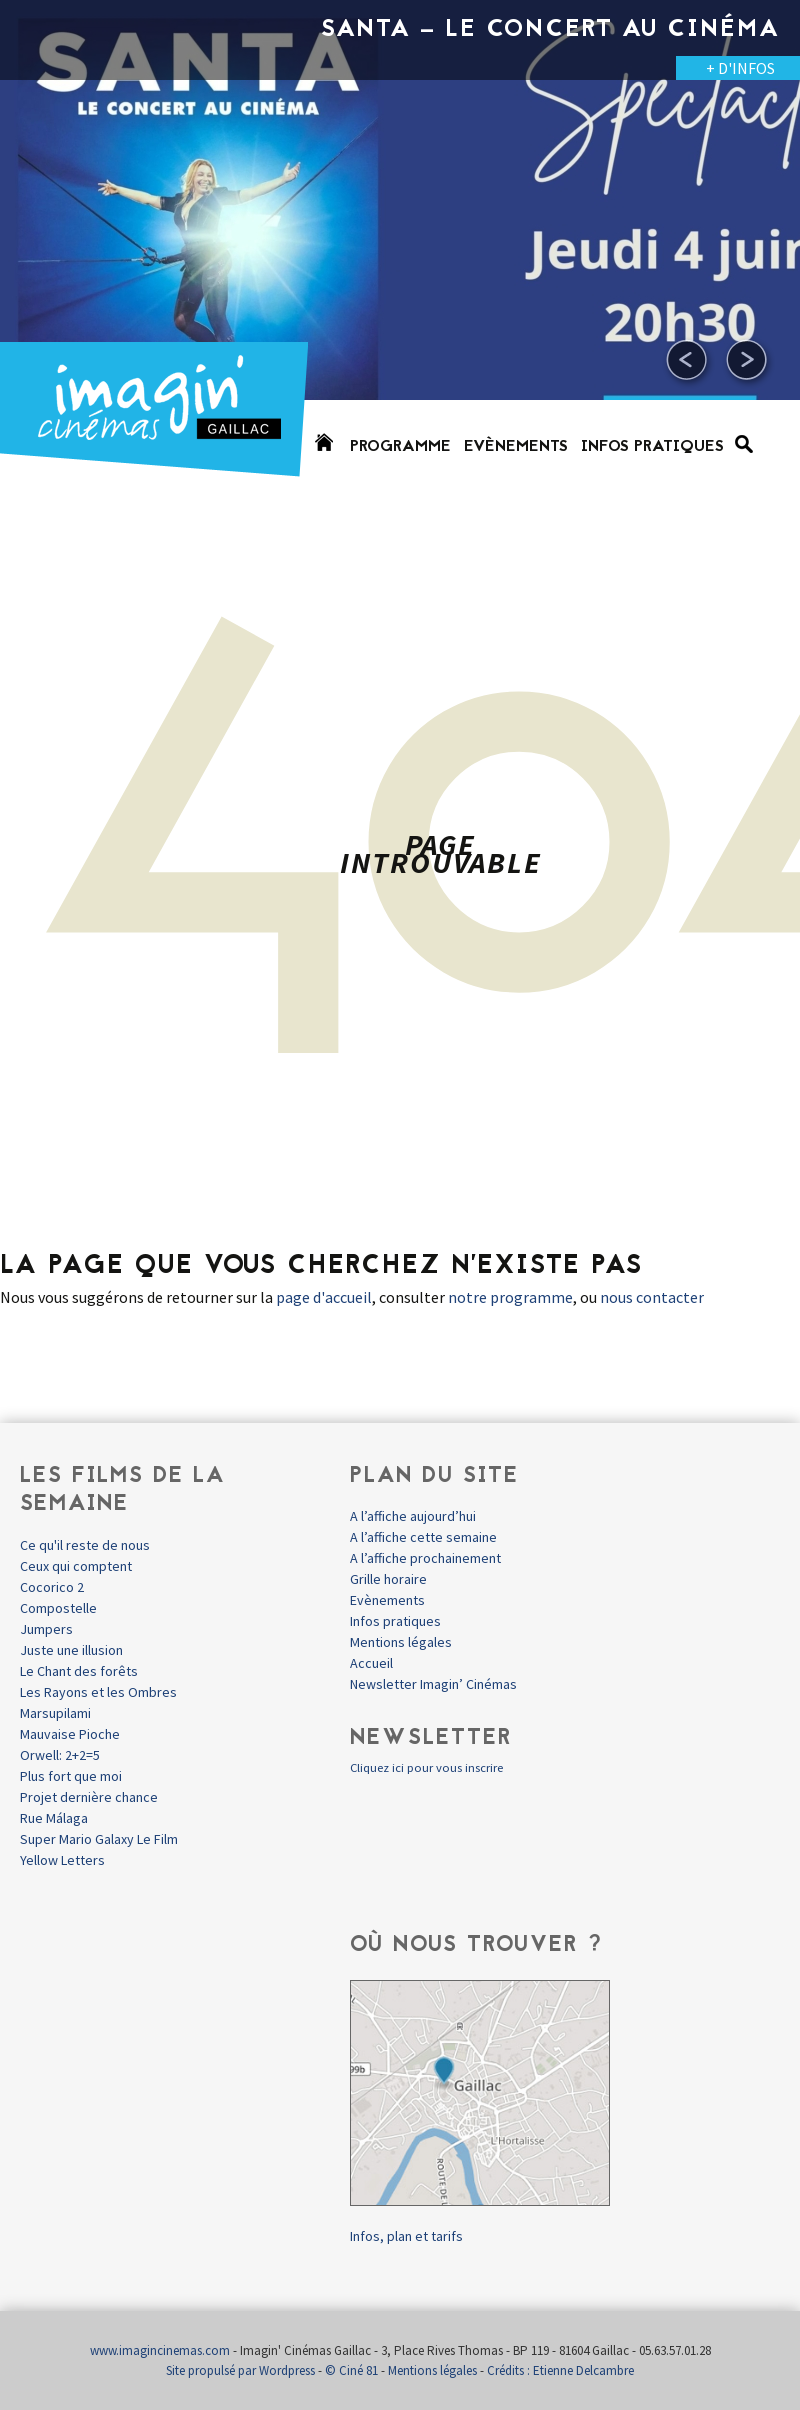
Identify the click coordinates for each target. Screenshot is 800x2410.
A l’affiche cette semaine (423, 1537)
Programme (400, 447)
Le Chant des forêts (79, 1671)
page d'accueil (324, 1297)
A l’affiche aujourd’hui (413, 1516)
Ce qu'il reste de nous (85, 1545)
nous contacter (652, 1297)
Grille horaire (388, 1579)
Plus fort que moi (71, 1776)
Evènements (516, 447)
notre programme (510, 1297)
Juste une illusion (71, 1650)
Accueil (371, 1663)
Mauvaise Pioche (70, 1734)
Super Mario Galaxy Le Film (99, 1839)
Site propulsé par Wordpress (240, 2370)
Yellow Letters (62, 1860)
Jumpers (46, 1629)
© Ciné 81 (351, 2370)
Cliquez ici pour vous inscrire (426, 1767)
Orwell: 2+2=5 (60, 1755)
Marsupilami (55, 1713)
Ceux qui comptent (76, 1566)
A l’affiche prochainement (425, 1558)
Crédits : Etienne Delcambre (560, 2370)
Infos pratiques (652, 447)
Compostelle (58, 1608)
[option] (400, 250)
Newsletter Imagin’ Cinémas (433, 1684)
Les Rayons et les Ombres (98, 1692)
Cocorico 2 (52, 1587)
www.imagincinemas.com (160, 2350)
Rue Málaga (54, 1818)
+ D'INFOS (740, 68)
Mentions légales (401, 1642)
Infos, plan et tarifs (406, 2236)
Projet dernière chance (89, 1797)
